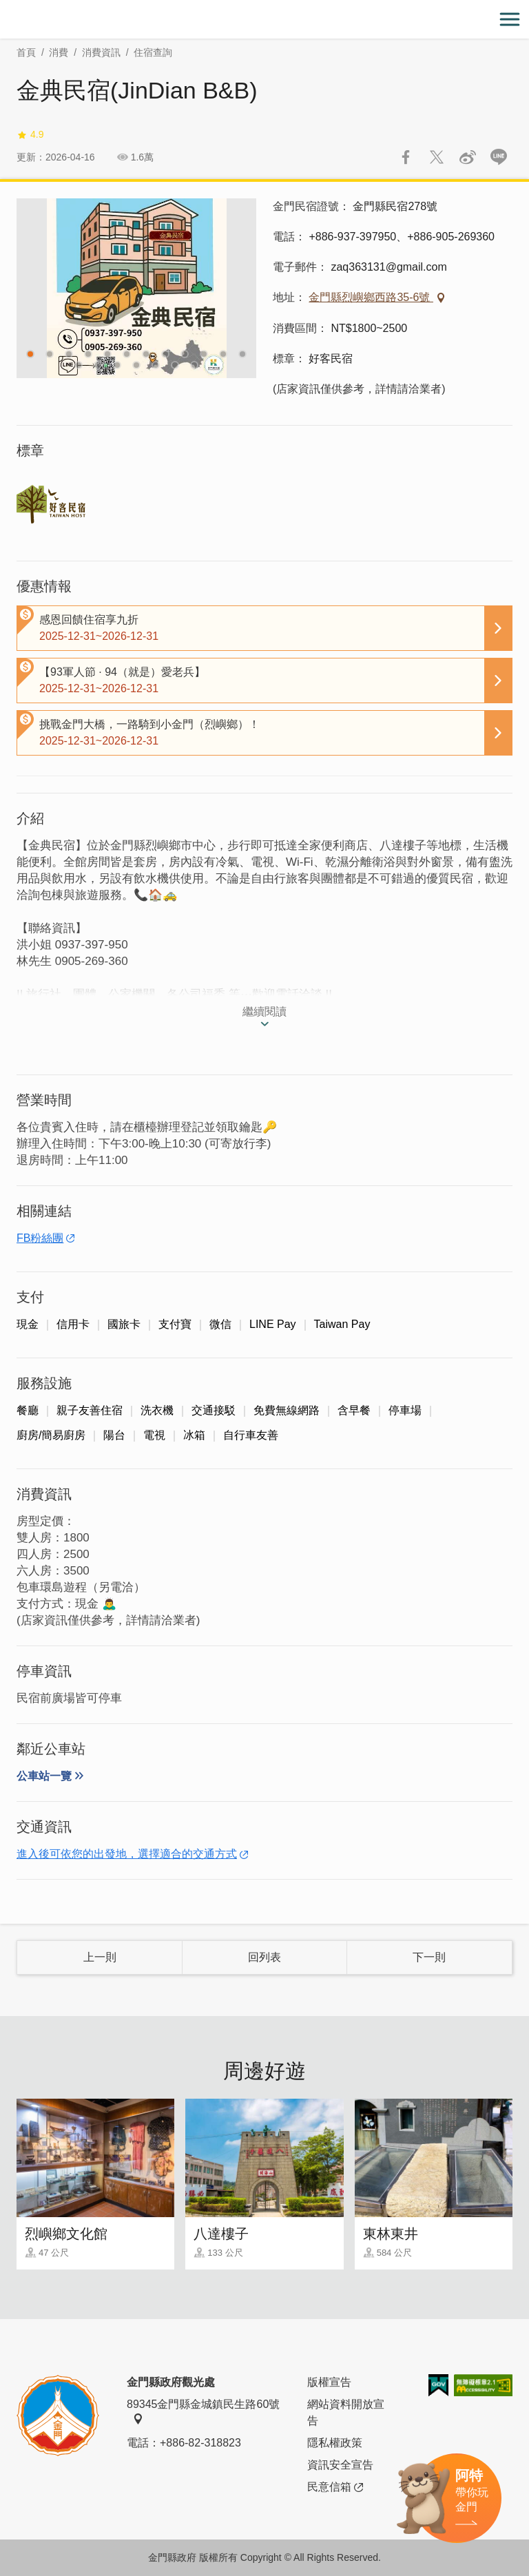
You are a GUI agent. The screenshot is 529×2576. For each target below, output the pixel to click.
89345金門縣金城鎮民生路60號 (203, 2411)
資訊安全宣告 (340, 2465)
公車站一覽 (44, 1776)
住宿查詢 (153, 52)
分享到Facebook (405, 157)
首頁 (26, 52)
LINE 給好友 (498, 157)
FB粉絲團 (40, 1238)
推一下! (436, 157)
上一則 (99, 1957)
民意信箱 (335, 2487)
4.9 (30, 135)
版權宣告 (329, 2382)
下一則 (429, 1957)
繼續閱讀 (264, 1011)
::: (4, 8)
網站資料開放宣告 (345, 2412)
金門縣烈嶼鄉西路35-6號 (371, 297)
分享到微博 (467, 157)
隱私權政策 (334, 2443)
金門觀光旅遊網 (264, 19)
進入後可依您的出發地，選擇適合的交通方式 (127, 1854)
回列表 (264, 1957)
